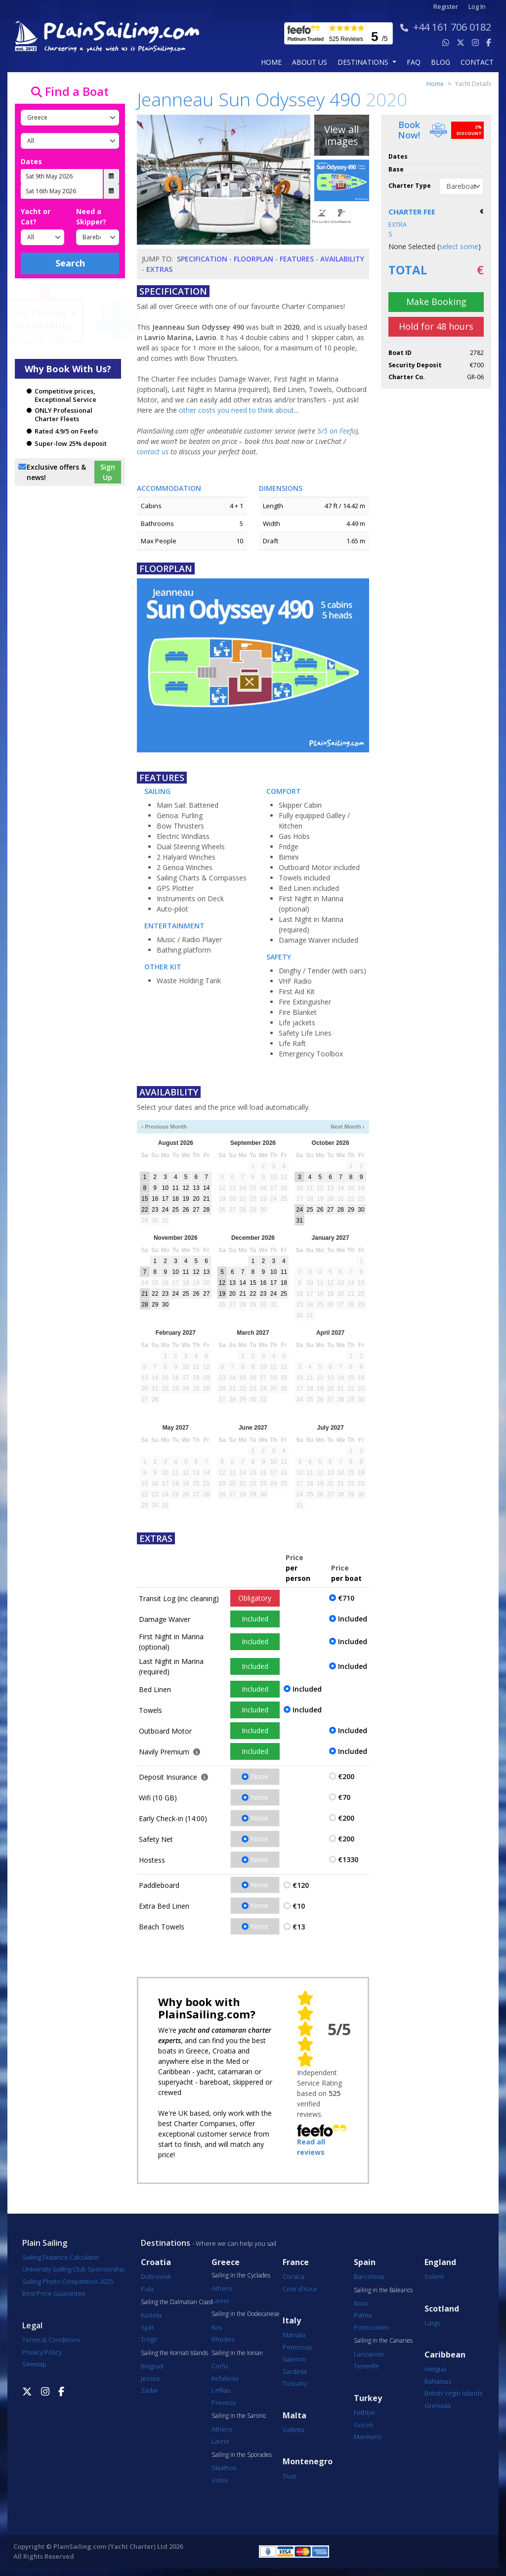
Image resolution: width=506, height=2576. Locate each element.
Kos (216, 2327)
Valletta (293, 2429)
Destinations (165, 2242)
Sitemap (34, 2363)
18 (175, 1198)
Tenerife (366, 2365)
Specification (202, 258)
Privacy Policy (42, 2352)
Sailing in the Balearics (383, 2290)
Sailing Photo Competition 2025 (67, 2281)
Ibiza (361, 2303)
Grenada (437, 2405)
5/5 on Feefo (336, 431)
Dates (31, 161)
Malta (294, 2415)
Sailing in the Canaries (383, 2340)
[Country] (70, 118)
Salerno (294, 2359)
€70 (344, 1797)
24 (165, 1209)
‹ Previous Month (164, 1127)
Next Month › (348, 1127)
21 (206, 1198)
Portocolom (371, 2327)
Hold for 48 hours (436, 326)
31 (299, 1220)
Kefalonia (225, 2378)
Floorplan (253, 258)
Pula (147, 2288)
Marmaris (367, 2436)
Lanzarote (369, 2354)
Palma (363, 2315)
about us (309, 62)
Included (255, 1618)
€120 (301, 1885)
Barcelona (369, 2276)
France (296, 2262)
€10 (299, 1906)
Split (147, 2327)
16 (155, 1198)
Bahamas (437, 2381)
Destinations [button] (363, 62)
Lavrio (220, 2300)
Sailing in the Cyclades (240, 2275)
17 (165, 1198)
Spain (365, 2262)
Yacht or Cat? (35, 216)
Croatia (156, 2262)
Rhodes (222, 2339)
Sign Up (107, 472)
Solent (434, 2276)
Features (297, 258)
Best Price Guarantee (53, 2293)
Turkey (368, 2398)
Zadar (149, 2390)
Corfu (219, 2365)
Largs (432, 2322)
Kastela (151, 2315)
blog (440, 62)
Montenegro (308, 2461)
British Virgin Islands (453, 2393)
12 (185, 1187)
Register (445, 6)
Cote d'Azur (300, 2288)
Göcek (363, 2424)
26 (185, 1209)
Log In (477, 6)
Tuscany (295, 2383)
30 (361, 1209)
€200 (346, 1776)
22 (144, 1209)
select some (458, 246)
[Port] (70, 141)
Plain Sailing (44, 2242)
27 (196, 1209)
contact (477, 62)
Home (271, 62)
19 (185, 1198)
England (440, 2262)
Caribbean (444, 2354)
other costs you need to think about (236, 410)
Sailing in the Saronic (238, 2415)
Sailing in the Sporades (241, 2454)
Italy (292, 2320)
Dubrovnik (156, 2276)
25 (175, 1209)
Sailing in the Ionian (237, 2353)
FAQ (414, 62)
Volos (219, 2480)
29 (350, 1209)
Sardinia (295, 2371)
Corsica (293, 2276)
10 (165, 1187)
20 (196, 1198)
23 (155, 1209)
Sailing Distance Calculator (60, 2257)
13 (196, 1187)
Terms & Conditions (51, 2339)
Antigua (435, 2368)
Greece (225, 2262)
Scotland (441, 2309)
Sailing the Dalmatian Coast (177, 2302)
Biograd (152, 2365)
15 (144, 1198)
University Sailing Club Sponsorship (73, 2269)
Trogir (149, 2339)
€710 (346, 1598)
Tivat (289, 2476)
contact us (153, 451)
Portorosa (297, 2347)
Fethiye (364, 2412)
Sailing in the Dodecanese (245, 2314)
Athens (221, 2288)
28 (206, 1209)
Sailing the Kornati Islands (174, 2353)
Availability (342, 258)
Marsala (294, 2334)
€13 (299, 1926)
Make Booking (436, 301)
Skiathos (223, 2467)
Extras (159, 269)
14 (206, 1187)
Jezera (150, 2378)
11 (175, 1187)
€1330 (348, 1859)
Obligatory (254, 1598)
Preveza (223, 2402)
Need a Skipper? (91, 216)
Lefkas (220, 2390)
